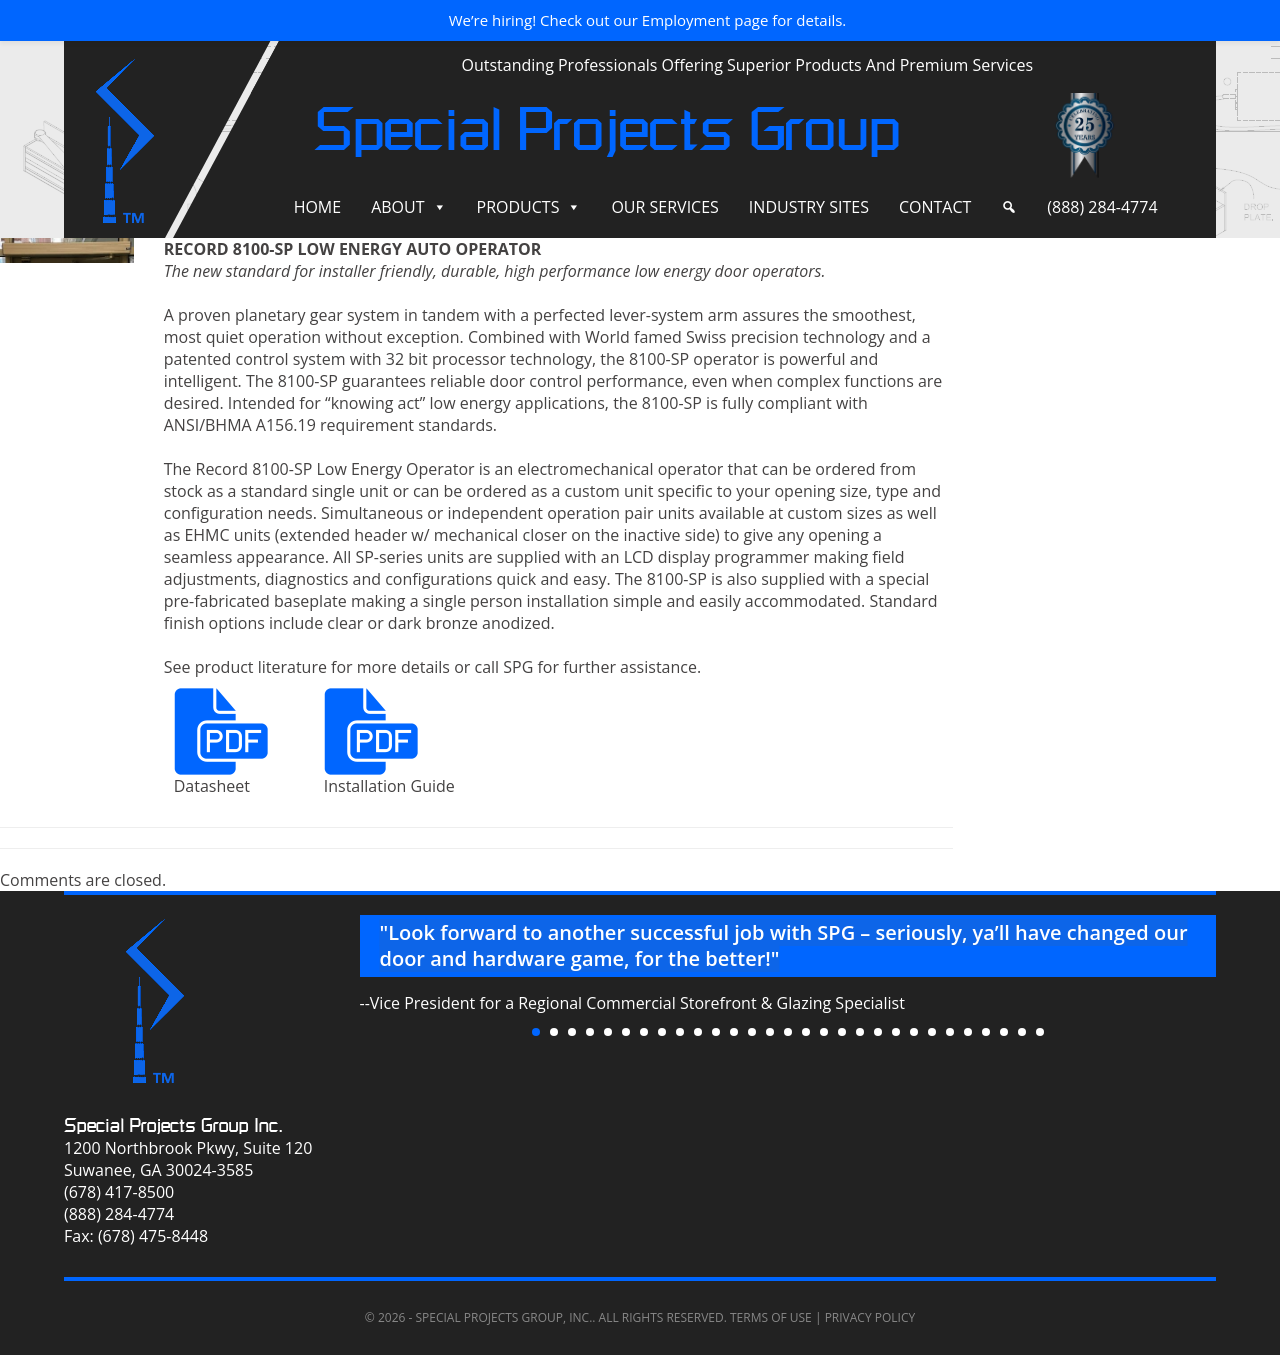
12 (734, 1032)
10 (698, 1032)
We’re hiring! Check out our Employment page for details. (648, 20)
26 (986, 1032)
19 (860, 1032)
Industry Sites (809, 207)
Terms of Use (771, 1317)
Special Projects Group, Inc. (503, 1317)
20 (878, 1032)
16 (806, 1032)
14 (770, 1032)
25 (968, 1032)
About (397, 207)
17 (824, 1032)
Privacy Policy (870, 1317)
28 (1022, 1032)
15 (788, 1032)
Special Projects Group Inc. (173, 1125)
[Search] (1009, 207)
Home (318, 207)
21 (896, 1032)
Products (518, 207)
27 (1004, 1032)
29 (1040, 1032)
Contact (935, 207)
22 (914, 1032)
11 (716, 1032)
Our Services (664, 207)
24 (950, 1032)
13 (752, 1032)
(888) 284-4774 (1102, 207)
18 (842, 1032)
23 (932, 1032)
